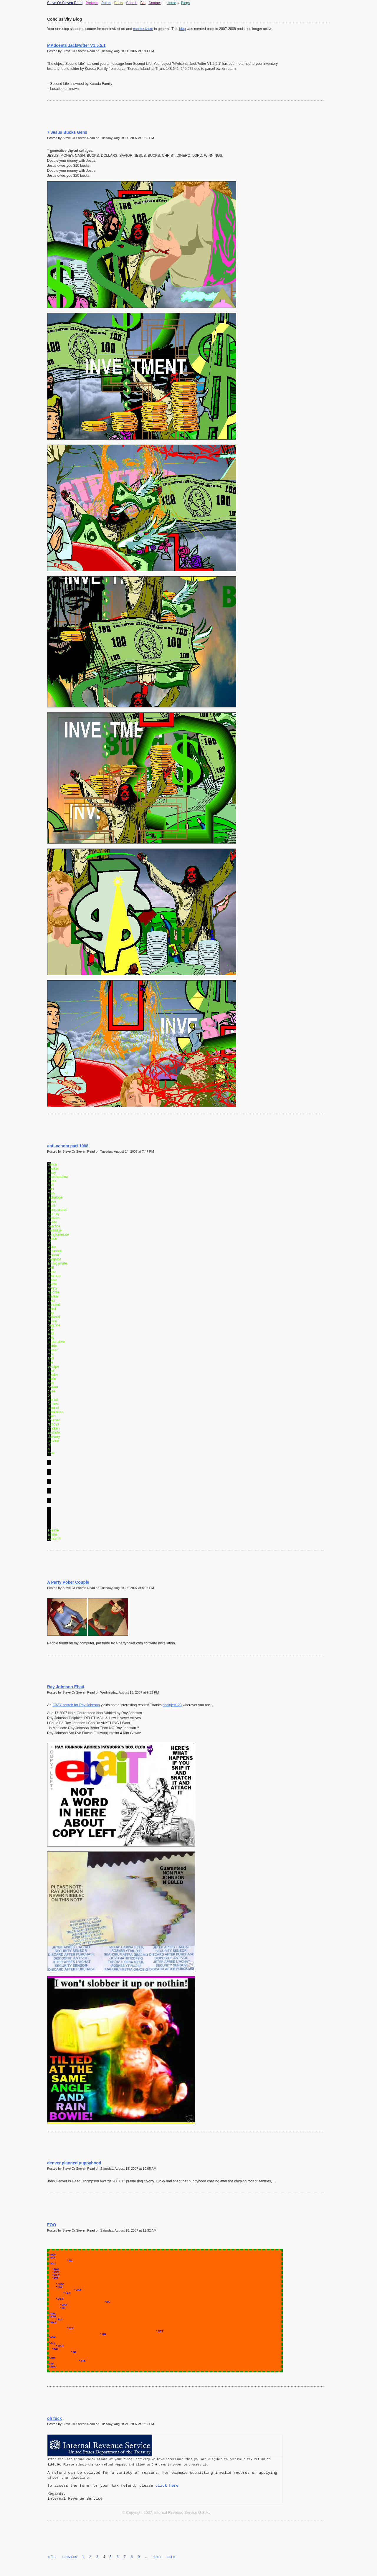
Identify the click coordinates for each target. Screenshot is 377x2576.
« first (52, 2557)
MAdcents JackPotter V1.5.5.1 (76, 45)
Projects (91, 3)
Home (171, 3)
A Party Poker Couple (68, 1582)
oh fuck (54, 2418)
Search (131, 3)
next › (157, 2557)
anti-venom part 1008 (67, 1145)
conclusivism (143, 29)
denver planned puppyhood (74, 2163)
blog (182, 29)
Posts (118, 3)
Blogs (185, 3)
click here (167, 2485)
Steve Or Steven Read (64, 3)
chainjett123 (172, 1705)
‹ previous (69, 2557)
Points (106, 3)
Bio (142, 3)
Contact (154, 3)
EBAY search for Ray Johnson (76, 1705)
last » (171, 2557)
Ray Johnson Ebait (65, 1686)
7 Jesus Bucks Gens (67, 132)
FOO (51, 2224)
